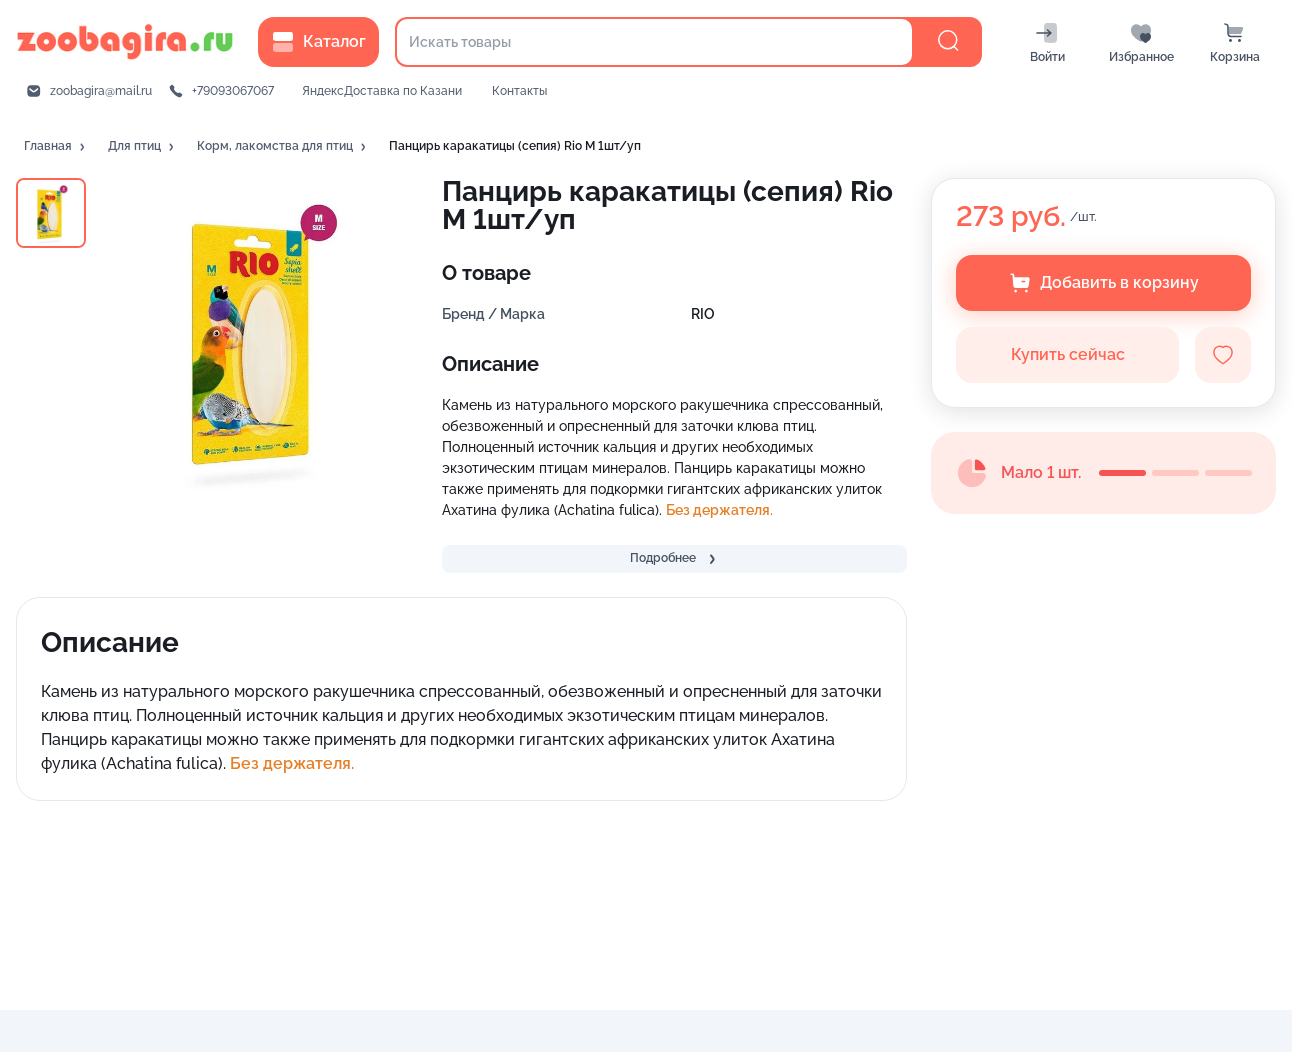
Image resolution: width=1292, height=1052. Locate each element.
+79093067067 (233, 91)
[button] (56, 147)
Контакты (519, 91)
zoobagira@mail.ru (101, 91)
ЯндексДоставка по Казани (382, 91)
